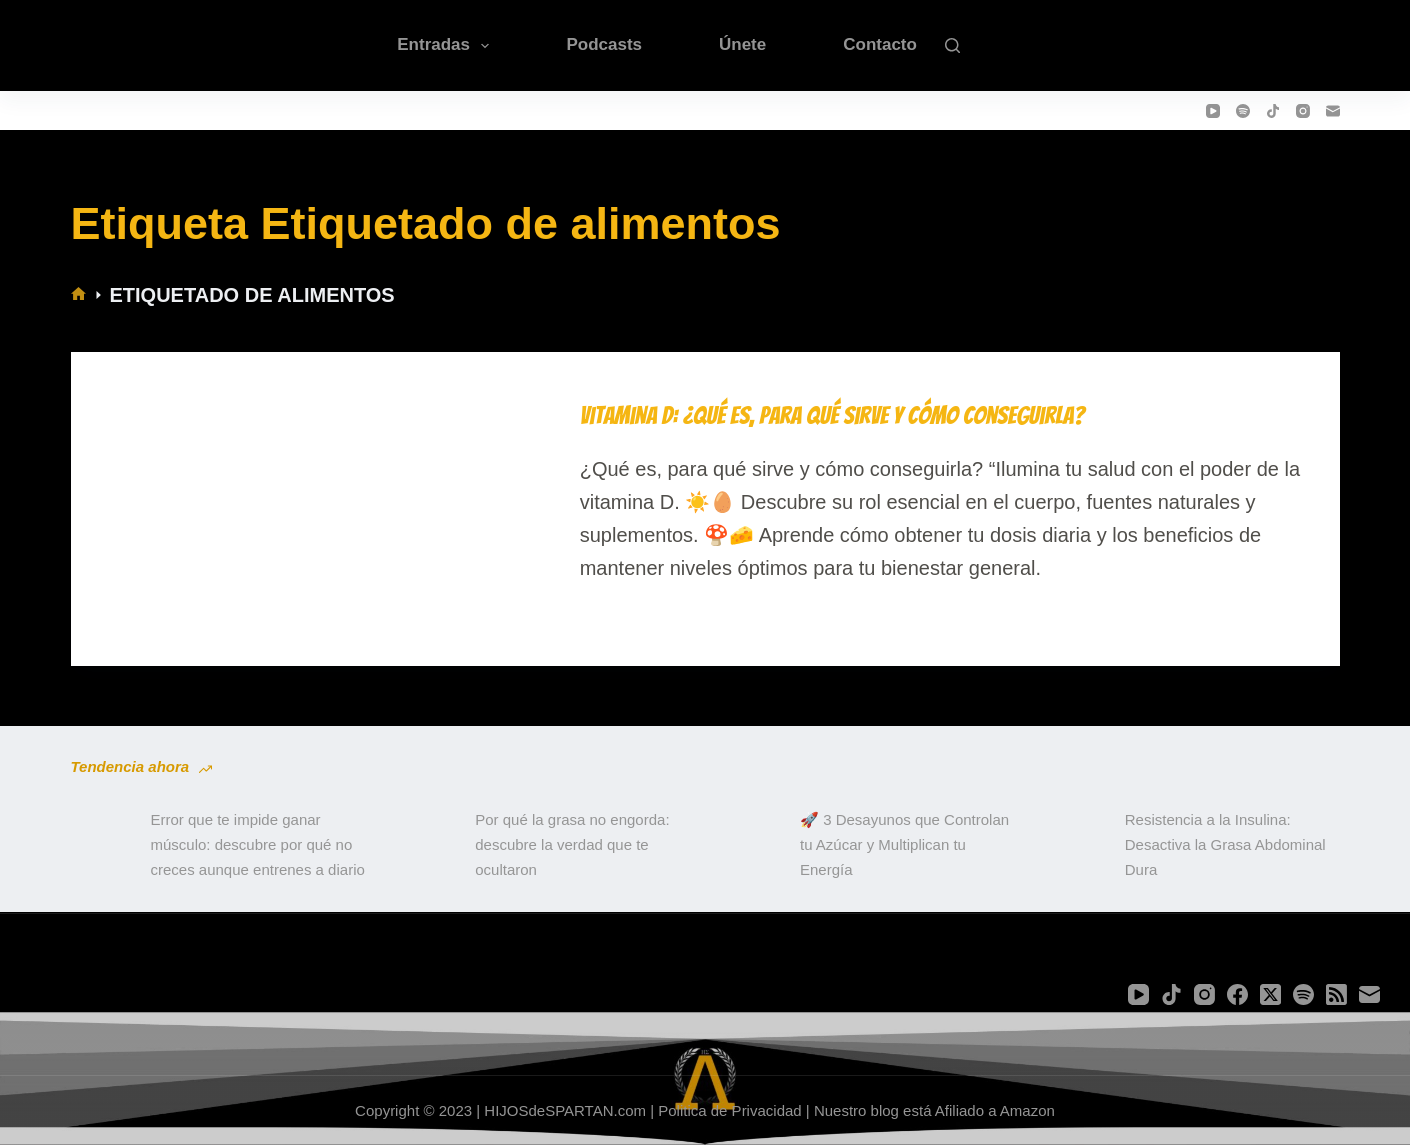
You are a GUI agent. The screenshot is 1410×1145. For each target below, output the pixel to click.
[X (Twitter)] (1270, 994)
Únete (742, 44)
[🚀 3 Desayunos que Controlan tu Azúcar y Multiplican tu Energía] (750, 845)
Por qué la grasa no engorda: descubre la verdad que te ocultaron (572, 844)
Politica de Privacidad (729, 1110)
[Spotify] (1243, 111)
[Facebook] (1237, 994)
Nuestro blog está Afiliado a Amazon (934, 1110)
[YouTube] (1213, 111)
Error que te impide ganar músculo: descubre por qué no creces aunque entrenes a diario (258, 844)
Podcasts (604, 44)
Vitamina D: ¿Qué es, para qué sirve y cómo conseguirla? (832, 415)
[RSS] (1336, 994)
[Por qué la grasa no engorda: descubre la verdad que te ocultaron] (425, 845)
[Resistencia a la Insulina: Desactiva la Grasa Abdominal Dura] (1075, 845)
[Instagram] (1303, 111)
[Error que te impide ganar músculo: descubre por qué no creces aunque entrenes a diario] (101, 845)
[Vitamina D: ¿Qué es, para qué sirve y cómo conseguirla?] (321, 493)
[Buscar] (952, 45)
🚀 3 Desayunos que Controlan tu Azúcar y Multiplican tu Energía (904, 844)
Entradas (447, 46)
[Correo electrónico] (1333, 111)
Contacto (880, 44)
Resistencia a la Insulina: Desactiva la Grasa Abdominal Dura (1225, 844)
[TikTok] (1273, 111)
